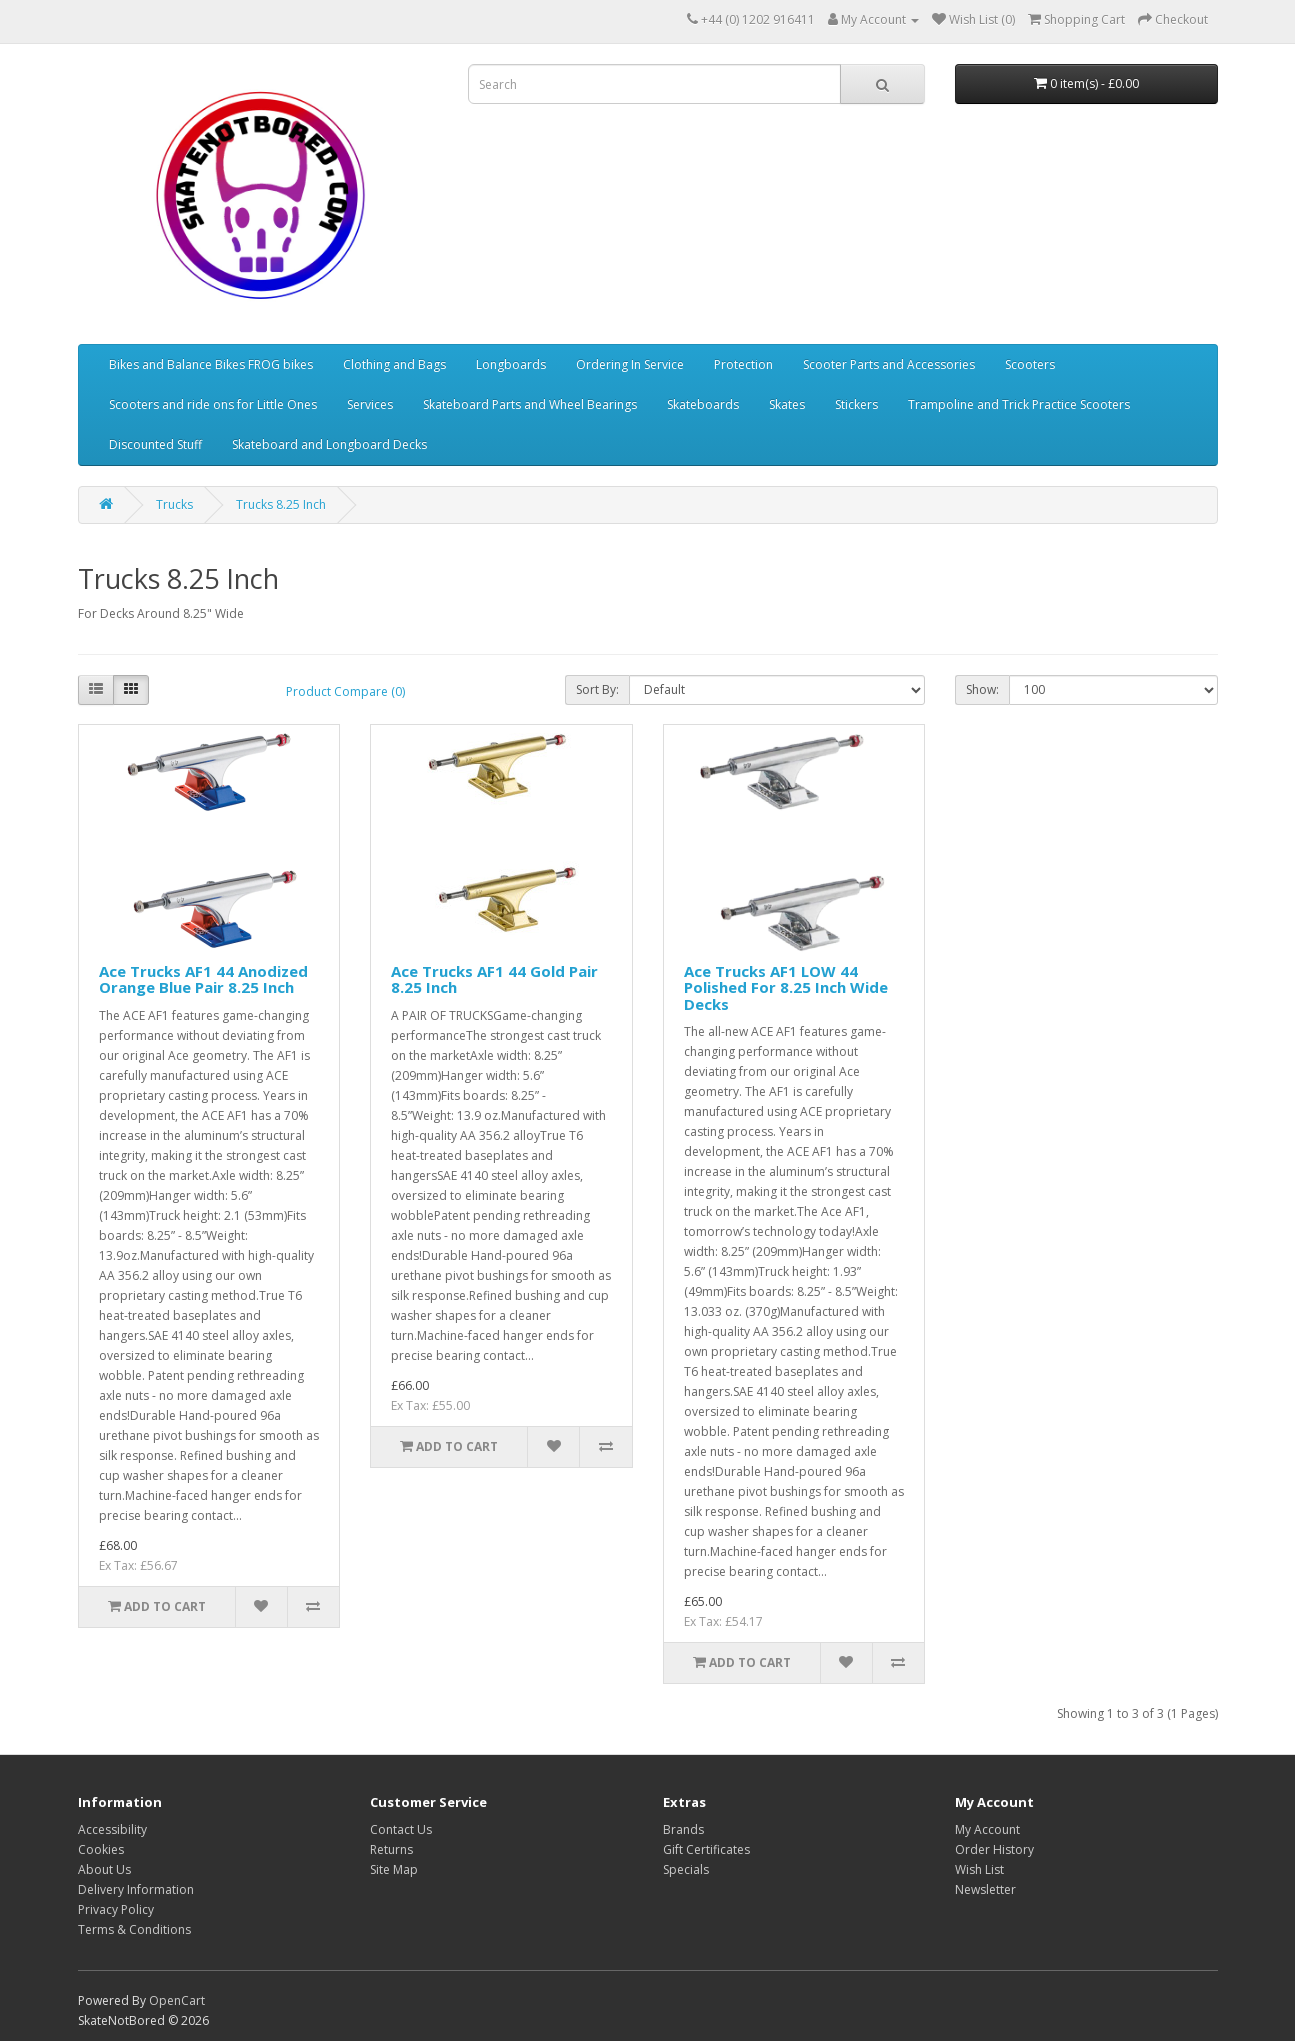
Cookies (101, 1849)
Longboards (511, 364)
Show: (982, 689)
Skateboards (703, 404)
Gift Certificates (706, 1849)
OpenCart (177, 2000)
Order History (994, 1849)
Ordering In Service (630, 364)
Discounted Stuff (155, 444)
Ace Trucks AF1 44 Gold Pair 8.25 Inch (494, 979)
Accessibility (112, 1829)
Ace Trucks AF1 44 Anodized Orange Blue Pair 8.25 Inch (203, 979)
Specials (686, 1869)
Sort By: (597, 689)
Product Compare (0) (345, 691)
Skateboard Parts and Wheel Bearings (530, 404)
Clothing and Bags (394, 364)
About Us (104, 1869)
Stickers (856, 404)
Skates (787, 404)
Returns (391, 1849)
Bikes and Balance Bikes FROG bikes (211, 364)
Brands (683, 1829)
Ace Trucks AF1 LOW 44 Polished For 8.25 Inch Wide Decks (786, 987)
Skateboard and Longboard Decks (329, 444)
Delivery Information (136, 1889)
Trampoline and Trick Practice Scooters (1019, 404)
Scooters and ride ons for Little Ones (213, 404)
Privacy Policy (116, 1909)
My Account (987, 1829)
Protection (743, 364)
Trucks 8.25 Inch (281, 504)
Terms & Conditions (134, 1929)
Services (370, 404)
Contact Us (401, 1829)
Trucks (174, 504)
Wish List (979, 1869)
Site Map (394, 1869)
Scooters (1030, 364)
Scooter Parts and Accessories (889, 364)
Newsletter (985, 1889)
